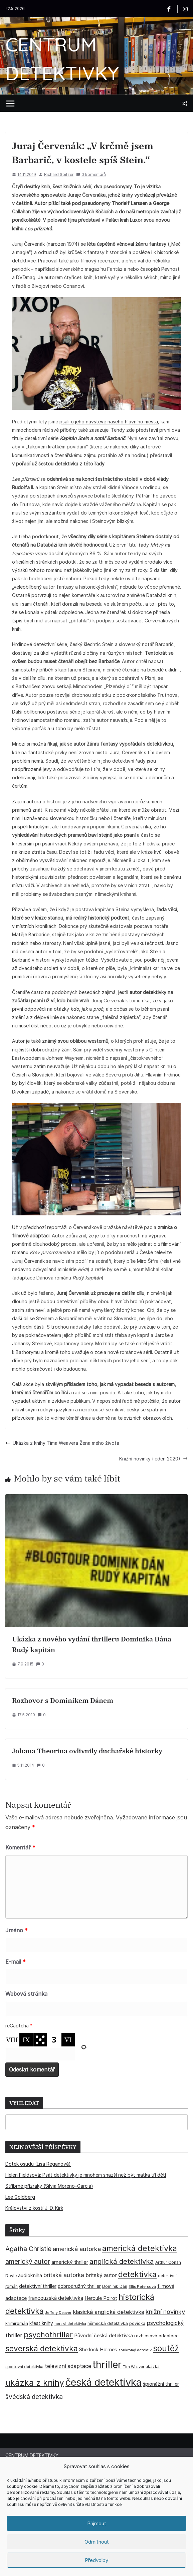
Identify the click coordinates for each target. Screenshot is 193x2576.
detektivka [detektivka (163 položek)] (137, 2274)
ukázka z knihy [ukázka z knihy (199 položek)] (34, 2383)
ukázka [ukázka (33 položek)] (153, 2366)
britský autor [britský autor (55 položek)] (101, 2275)
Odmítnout (96, 2542)
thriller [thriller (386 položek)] (107, 2364)
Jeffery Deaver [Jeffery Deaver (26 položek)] (58, 2313)
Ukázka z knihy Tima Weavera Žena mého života (62, 1443)
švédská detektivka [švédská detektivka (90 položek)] (34, 2397)
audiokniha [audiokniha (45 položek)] (30, 2275)
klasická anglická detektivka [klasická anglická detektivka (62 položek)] (108, 2312)
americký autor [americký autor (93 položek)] (27, 2261)
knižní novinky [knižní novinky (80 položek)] (165, 2311)
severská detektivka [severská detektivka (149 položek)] (41, 2348)
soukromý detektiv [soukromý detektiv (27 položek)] (135, 2350)
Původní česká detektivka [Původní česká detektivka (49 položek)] (103, 2335)
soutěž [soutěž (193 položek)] (166, 2348)
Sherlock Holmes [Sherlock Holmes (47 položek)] (98, 2350)
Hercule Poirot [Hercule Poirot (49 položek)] (100, 2298)
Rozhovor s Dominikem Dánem (62, 1700)
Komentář (20, 1847)
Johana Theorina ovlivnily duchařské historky (87, 1750)
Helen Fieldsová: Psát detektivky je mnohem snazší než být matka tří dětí (85, 2175)
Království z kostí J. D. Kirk (34, 2208)
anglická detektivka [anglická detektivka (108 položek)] (121, 2261)
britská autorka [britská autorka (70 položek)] (63, 2274)
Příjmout (96, 2523)
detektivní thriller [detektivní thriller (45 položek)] (37, 2286)
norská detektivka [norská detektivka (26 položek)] (70, 2324)
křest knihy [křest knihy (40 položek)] (41, 2323)
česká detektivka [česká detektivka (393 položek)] (103, 2382)
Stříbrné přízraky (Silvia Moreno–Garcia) (49, 2186)
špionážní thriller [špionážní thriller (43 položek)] (161, 2384)
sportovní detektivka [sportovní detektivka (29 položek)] (24, 2366)
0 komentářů (91, 174)
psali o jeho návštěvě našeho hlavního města (108, 421)
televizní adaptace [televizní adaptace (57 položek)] (68, 2366)
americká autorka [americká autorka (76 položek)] (77, 2248)
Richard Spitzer (58, 174)
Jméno (16, 1930)
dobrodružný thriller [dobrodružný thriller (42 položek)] (79, 2286)
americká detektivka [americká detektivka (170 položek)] (139, 2248)
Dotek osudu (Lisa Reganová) (38, 2164)
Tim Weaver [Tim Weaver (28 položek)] (133, 2366)
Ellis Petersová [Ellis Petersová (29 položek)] (142, 2286)
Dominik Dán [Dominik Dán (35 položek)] (114, 2286)
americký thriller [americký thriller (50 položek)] (69, 2262)
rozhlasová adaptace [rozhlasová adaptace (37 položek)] (156, 2335)
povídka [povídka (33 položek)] (137, 2323)
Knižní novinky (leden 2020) (153, 1458)
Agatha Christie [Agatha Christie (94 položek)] (28, 2249)
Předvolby (96, 2560)
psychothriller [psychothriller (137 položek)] (48, 2334)
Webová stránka (26, 1993)
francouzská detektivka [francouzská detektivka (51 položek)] (55, 2298)
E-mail (15, 1961)
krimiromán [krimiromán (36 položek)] (16, 2323)
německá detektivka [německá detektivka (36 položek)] (107, 2323)
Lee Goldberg (20, 2197)
